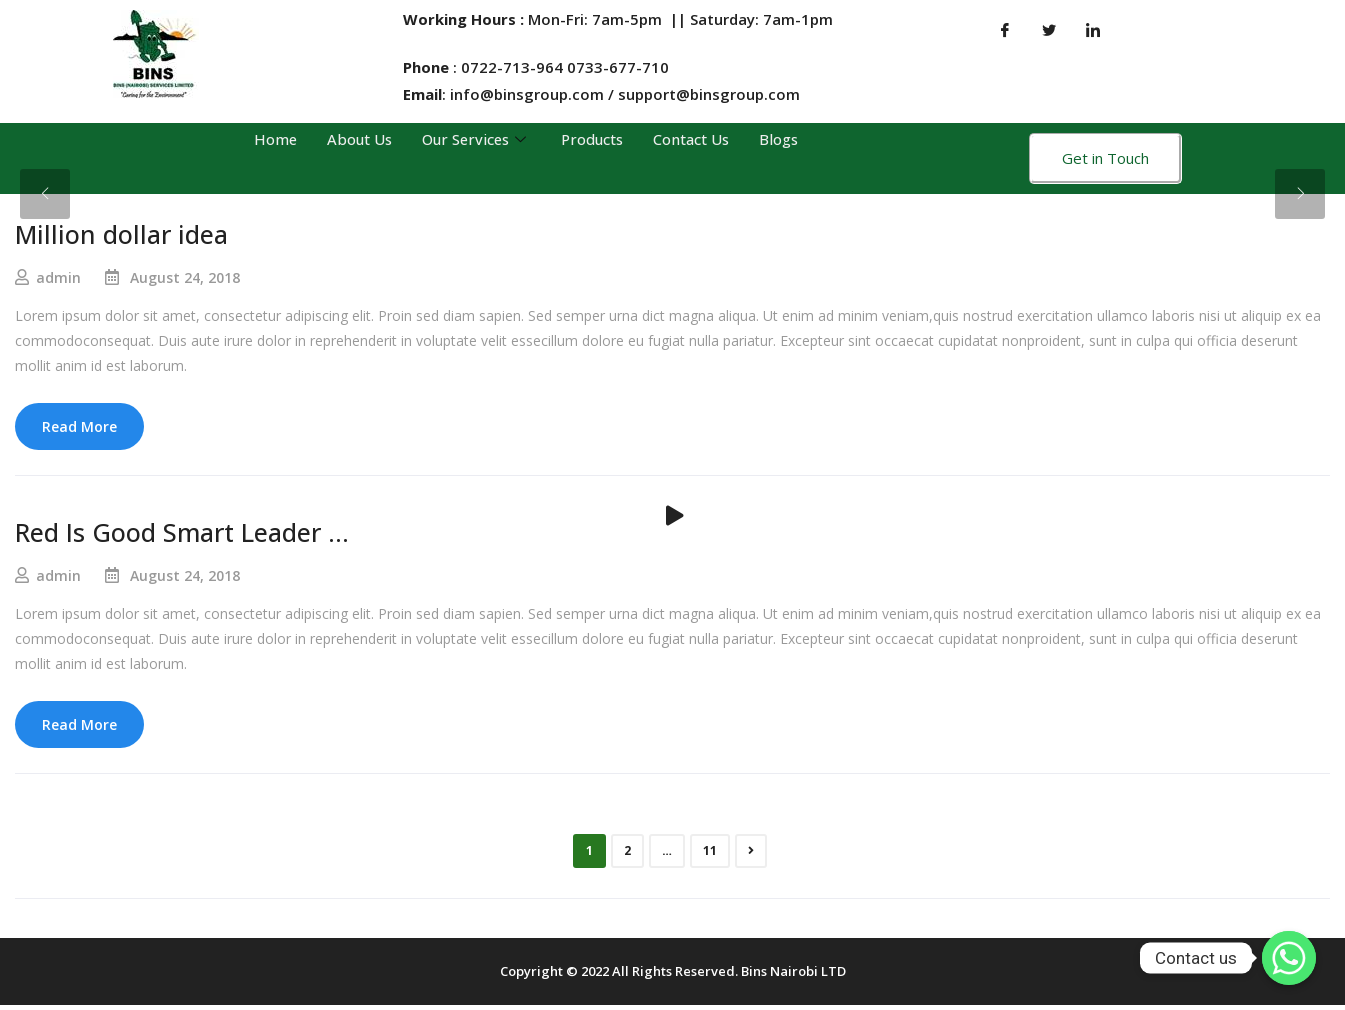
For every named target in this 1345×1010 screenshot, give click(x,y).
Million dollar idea (121, 234)
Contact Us (694, 139)
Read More (79, 426)
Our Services (474, 139)
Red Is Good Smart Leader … (182, 533)
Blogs (783, 139)
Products (593, 139)
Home (269, 139)
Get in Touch (1105, 158)
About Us (354, 139)
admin (58, 277)
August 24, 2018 (185, 277)
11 (710, 853)
